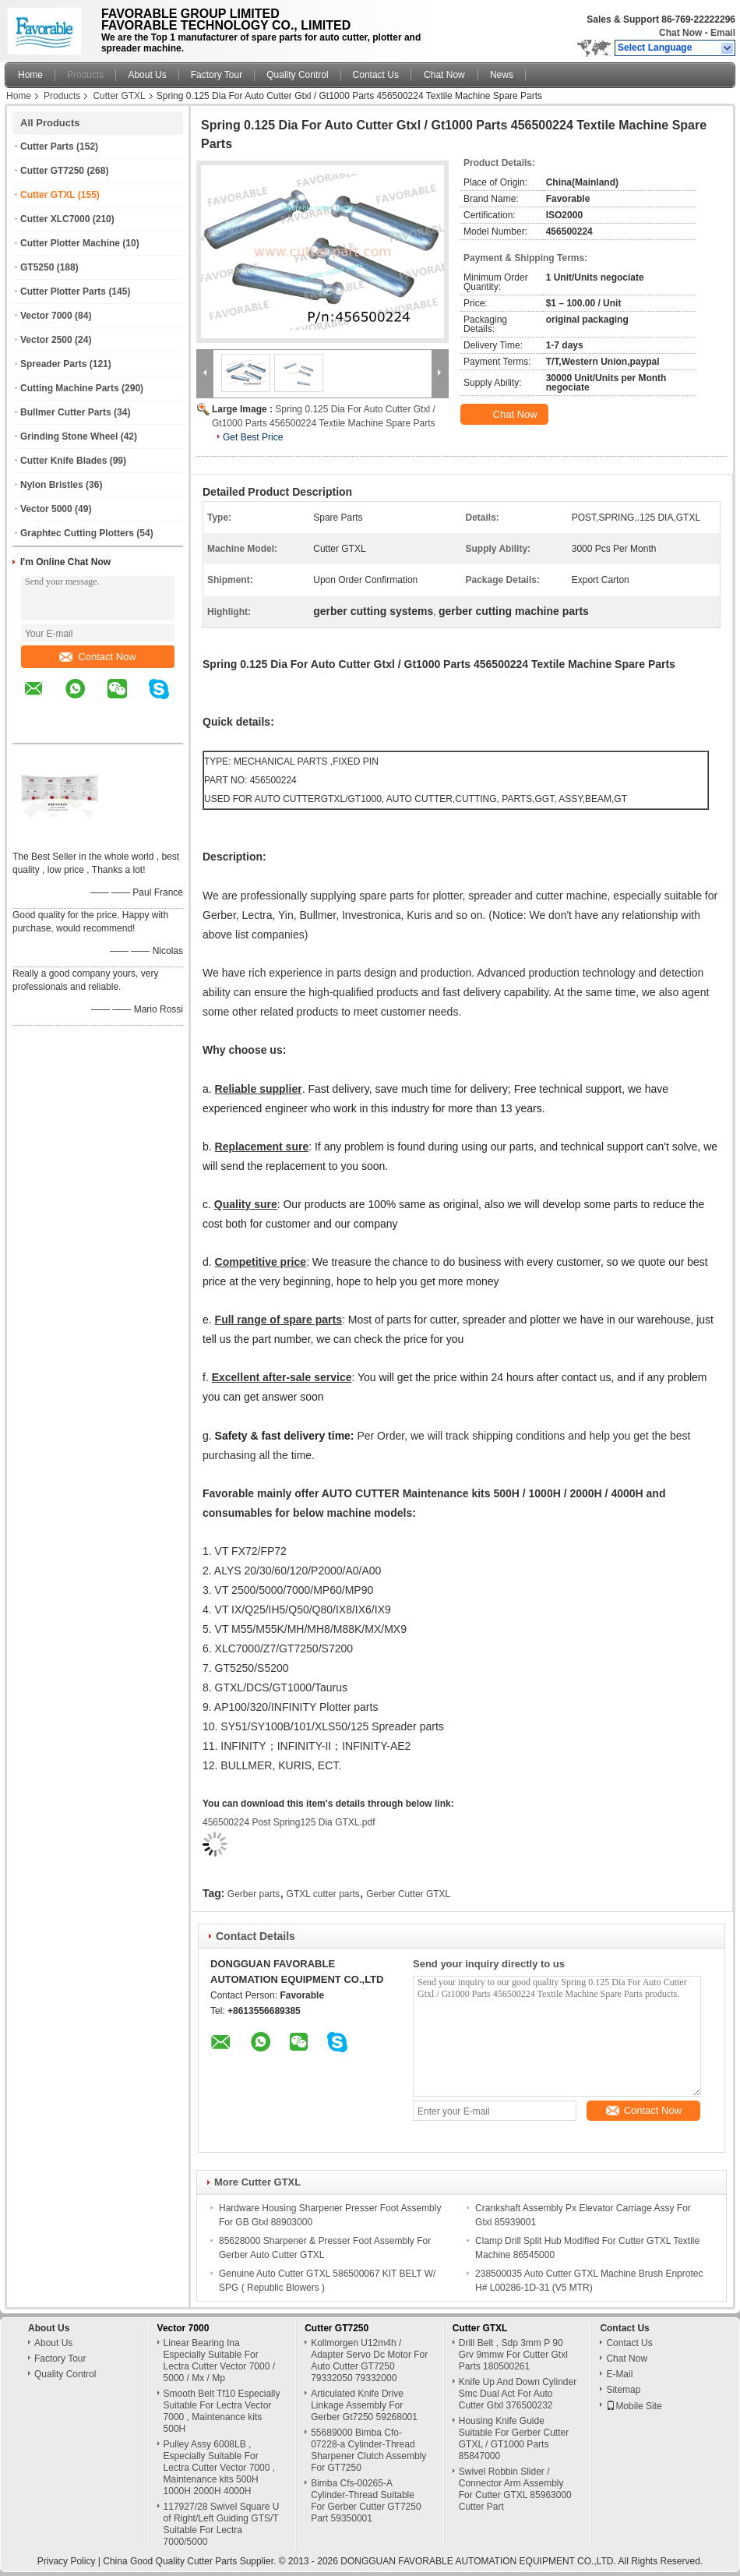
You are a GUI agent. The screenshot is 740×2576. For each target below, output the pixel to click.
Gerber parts (253, 1894)
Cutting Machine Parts (69, 388)
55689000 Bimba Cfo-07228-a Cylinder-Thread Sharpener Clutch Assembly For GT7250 (368, 2450)
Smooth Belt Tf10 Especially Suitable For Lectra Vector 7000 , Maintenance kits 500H (222, 2411)
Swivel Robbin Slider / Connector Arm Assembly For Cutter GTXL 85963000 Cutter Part (515, 2489)
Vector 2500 (46, 339)
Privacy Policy (66, 2561)
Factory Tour (216, 74)
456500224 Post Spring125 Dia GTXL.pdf (289, 1822)
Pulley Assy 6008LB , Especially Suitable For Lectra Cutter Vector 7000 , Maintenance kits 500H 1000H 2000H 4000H (219, 2467)
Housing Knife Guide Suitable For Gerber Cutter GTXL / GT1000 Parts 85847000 (514, 2438)
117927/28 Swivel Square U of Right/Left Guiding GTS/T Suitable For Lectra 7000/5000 (222, 2524)
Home (30, 74)
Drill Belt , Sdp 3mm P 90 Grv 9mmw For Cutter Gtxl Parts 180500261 (513, 2354)
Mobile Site (633, 2406)
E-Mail (619, 2374)
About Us (147, 74)
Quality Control (297, 74)
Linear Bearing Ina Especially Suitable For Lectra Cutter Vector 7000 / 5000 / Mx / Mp (219, 2360)
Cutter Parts (47, 146)
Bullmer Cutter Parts (65, 412)
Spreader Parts (53, 364)
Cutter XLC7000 (55, 219)
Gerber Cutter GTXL (408, 1894)
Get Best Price (253, 437)
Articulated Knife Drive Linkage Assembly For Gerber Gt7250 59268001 (364, 2405)
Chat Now (680, 32)
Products (85, 74)
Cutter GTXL (119, 95)
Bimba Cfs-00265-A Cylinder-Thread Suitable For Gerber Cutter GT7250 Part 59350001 (366, 2501)
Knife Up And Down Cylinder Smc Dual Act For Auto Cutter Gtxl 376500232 (517, 2393)
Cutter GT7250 (52, 170)
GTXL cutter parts (323, 1894)
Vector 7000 (46, 315)
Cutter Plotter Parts (63, 291)
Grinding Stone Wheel (69, 436)
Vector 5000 (46, 509)
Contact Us (376, 74)
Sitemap (623, 2389)
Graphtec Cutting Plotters (77, 533)
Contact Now (97, 657)
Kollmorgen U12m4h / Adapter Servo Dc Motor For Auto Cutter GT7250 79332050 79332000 (369, 2360)
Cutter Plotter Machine (70, 243)
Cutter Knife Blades (63, 460)
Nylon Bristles (51, 484)
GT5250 (37, 267)
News (501, 74)
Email (722, 32)
